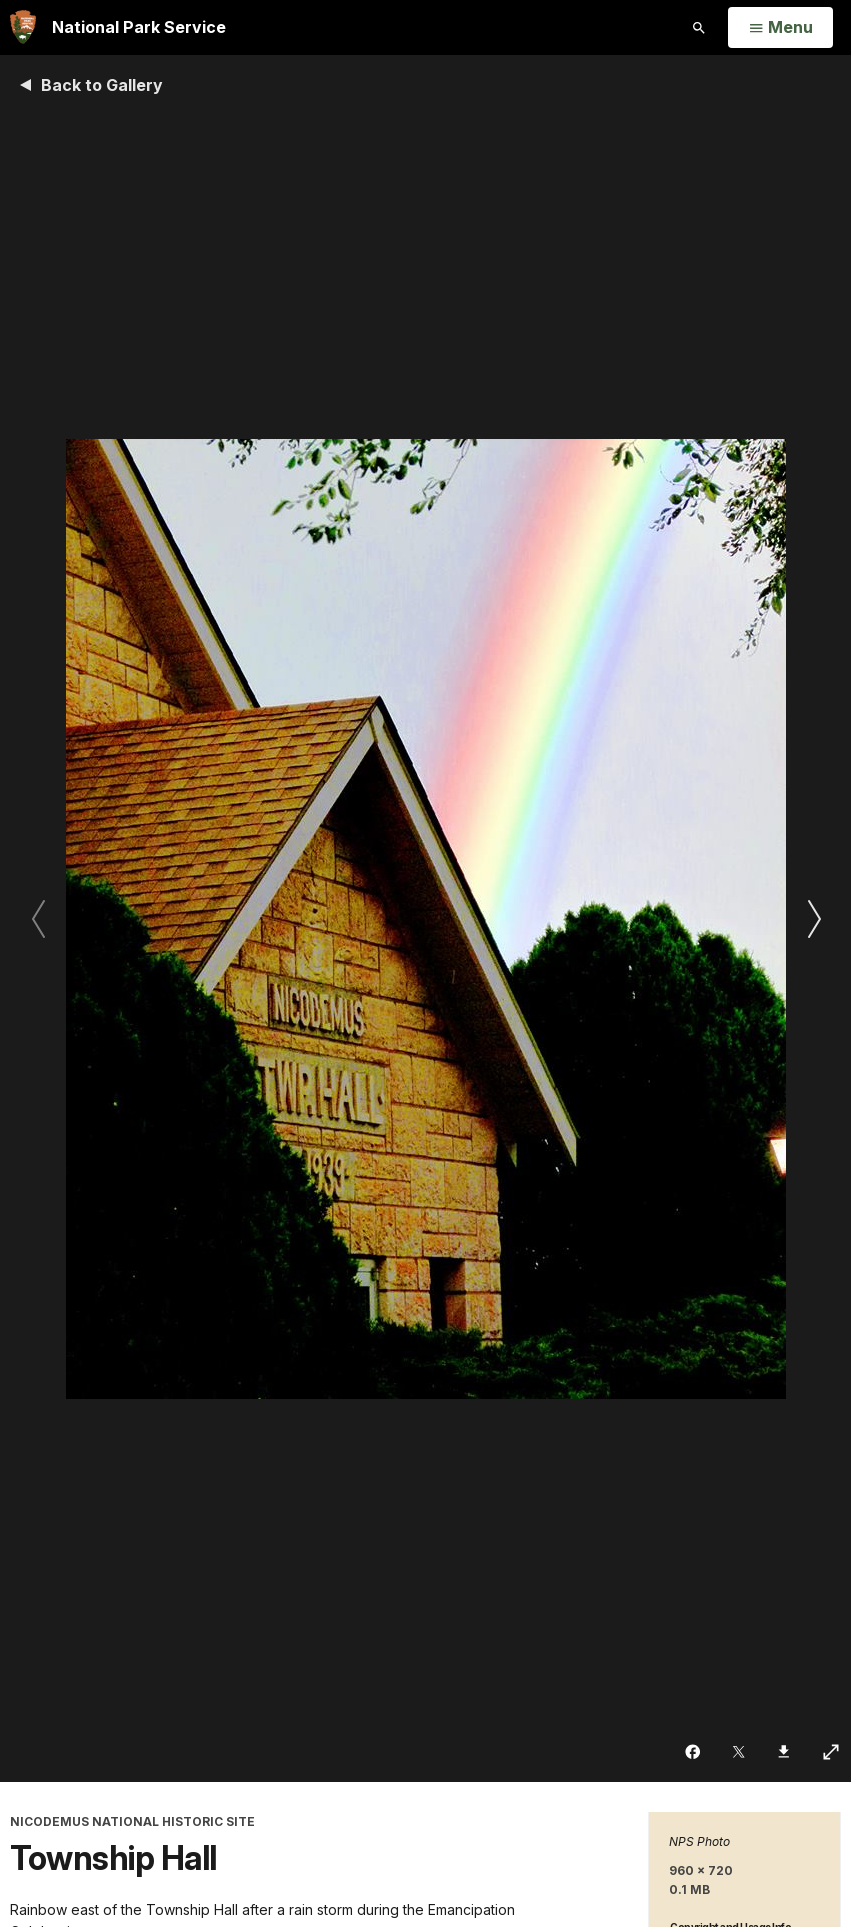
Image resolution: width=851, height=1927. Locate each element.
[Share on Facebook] (694, 1752)
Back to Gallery (102, 85)
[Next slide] (813, 918)
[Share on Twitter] (740, 1752)
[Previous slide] (37, 918)
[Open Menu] (780, 28)
